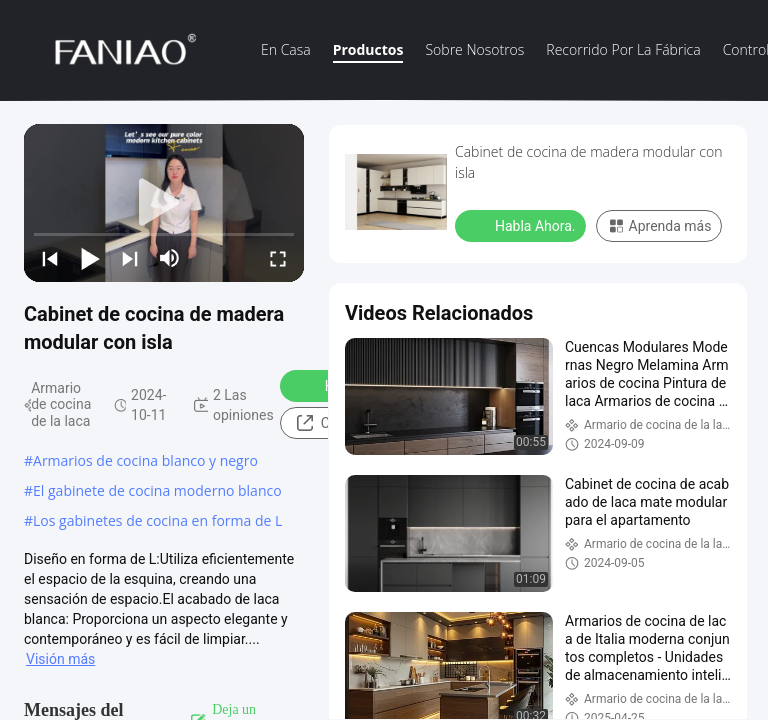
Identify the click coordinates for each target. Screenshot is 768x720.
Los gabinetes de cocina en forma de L (157, 520)
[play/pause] (90, 258)
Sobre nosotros (474, 49)
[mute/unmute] (170, 258)
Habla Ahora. (522, 225)
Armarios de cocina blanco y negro (145, 460)
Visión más (60, 659)
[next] (130, 258)
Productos (368, 49)
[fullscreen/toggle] (278, 258)
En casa (286, 49)
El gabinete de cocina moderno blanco (157, 490)
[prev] (50, 258)
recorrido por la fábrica (623, 49)
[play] (164, 203)
